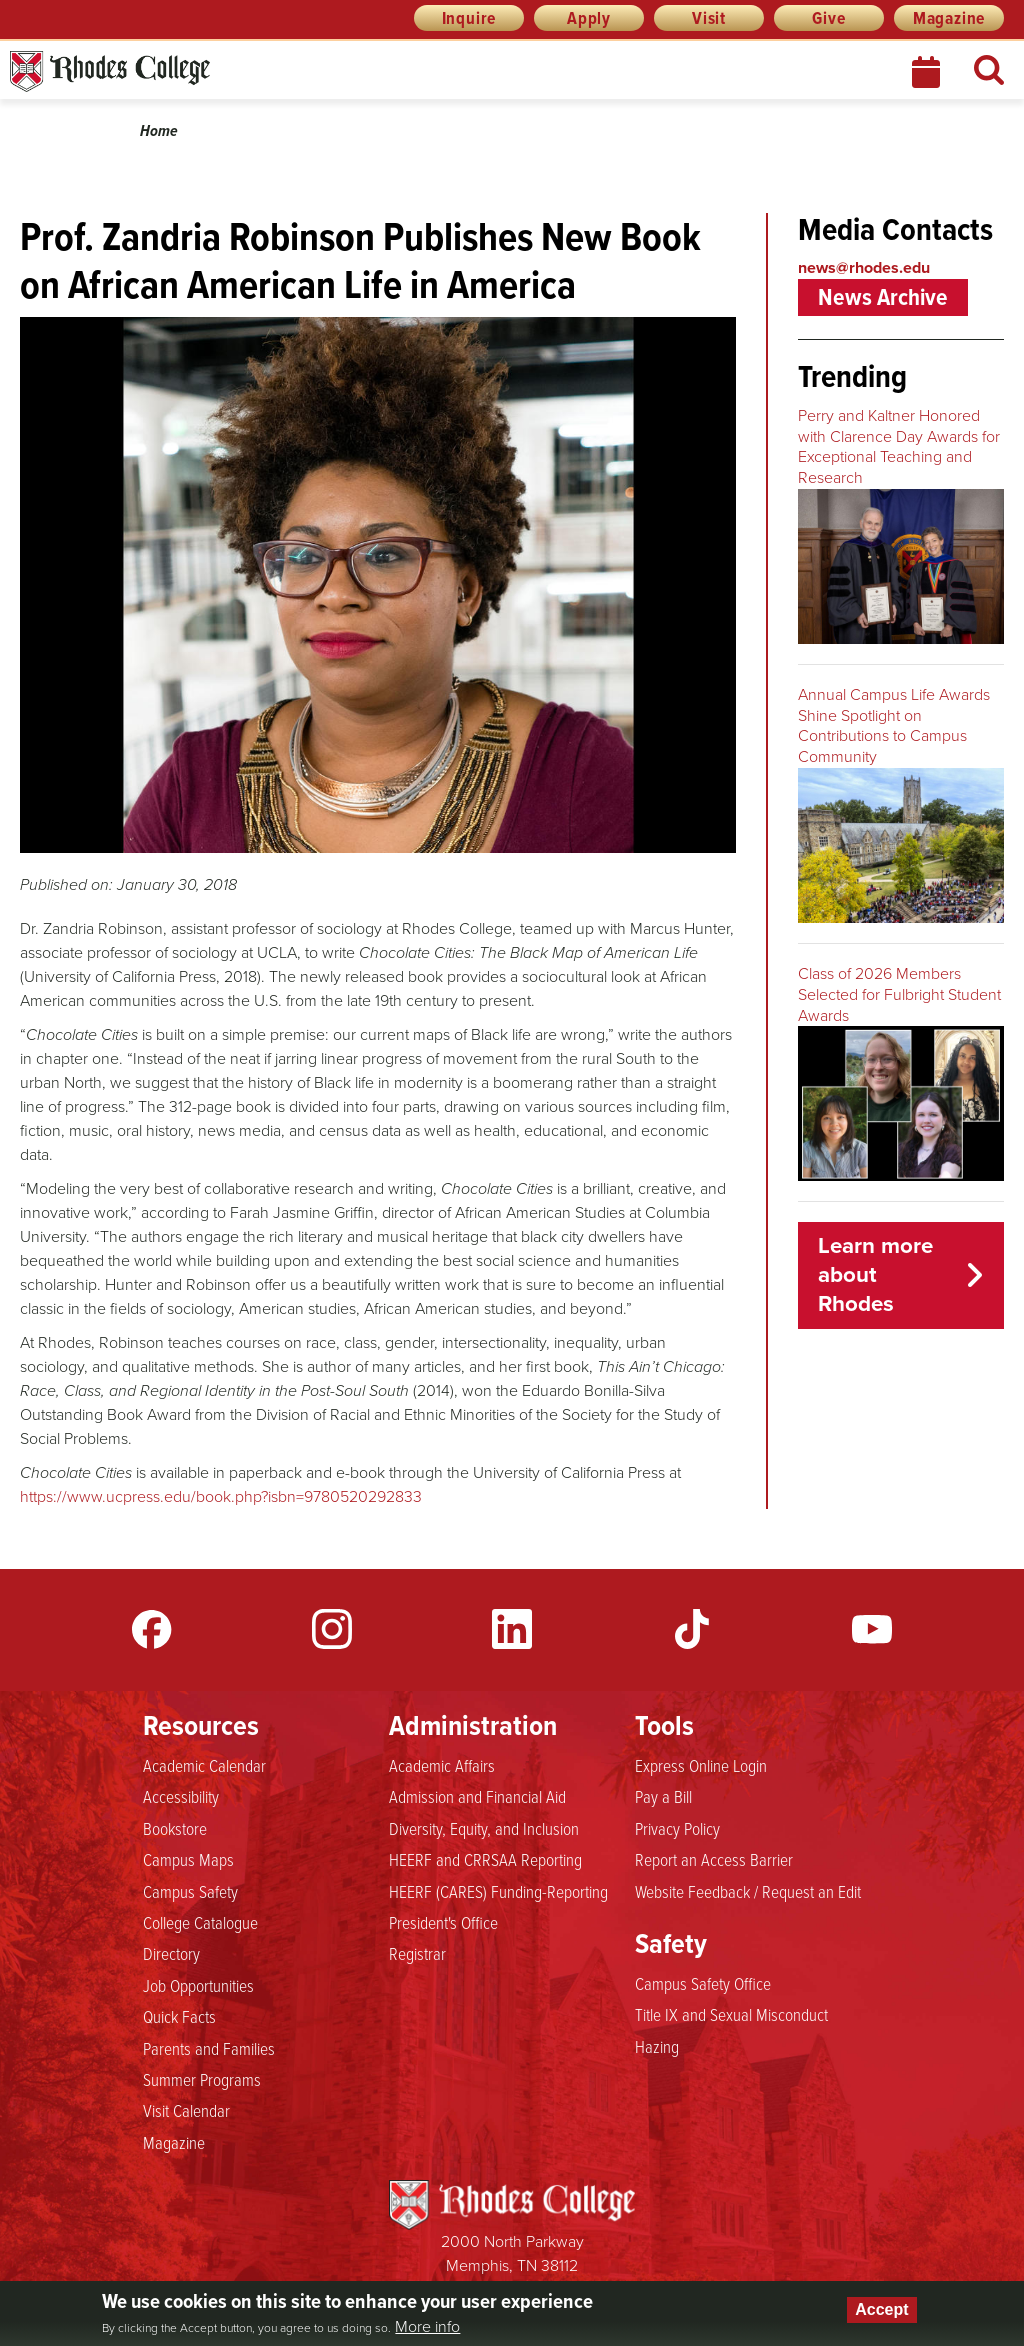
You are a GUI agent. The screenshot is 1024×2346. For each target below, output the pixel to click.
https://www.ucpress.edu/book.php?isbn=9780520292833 (221, 1496)
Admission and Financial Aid (477, 1796)
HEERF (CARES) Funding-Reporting (498, 1891)
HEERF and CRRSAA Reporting (485, 1859)
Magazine (949, 18)
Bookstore (175, 1828)
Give (828, 18)
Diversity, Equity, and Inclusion (484, 1828)
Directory (171, 1953)
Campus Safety (190, 1891)
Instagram (332, 1629)
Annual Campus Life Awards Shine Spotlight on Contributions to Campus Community (894, 725)
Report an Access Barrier (714, 1859)
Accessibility (181, 1796)
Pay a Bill (663, 1796)
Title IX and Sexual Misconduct (731, 2014)
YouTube (872, 1629)
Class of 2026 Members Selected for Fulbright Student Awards (899, 994)
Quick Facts (179, 2016)
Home (159, 130)
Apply (589, 18)
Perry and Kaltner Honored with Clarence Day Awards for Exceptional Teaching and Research (899, 446)
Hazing (657, 2046)
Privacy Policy (677, 1828)
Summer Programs (202, 2079)
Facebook (152, 1629)
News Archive (883, 297)
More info (427, 2327)
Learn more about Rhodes (875, 1274)
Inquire (469, 18)
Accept (881, 2309)
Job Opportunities (198, 1985)
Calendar (928, 72)
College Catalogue (200, 1922)
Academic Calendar (204, 1765)
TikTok (692, 1629)
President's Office (443, 1922)
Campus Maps (188, 1859)
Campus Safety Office (703, 1983)
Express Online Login (701, 1765)
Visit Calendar (186, 2110)
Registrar (417, 1953)
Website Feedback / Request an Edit (748, 1891)
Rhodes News (199, 71)
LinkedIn (512, 1629)
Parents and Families (209, 2048)
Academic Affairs (442, 1765)
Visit (709, 18)
